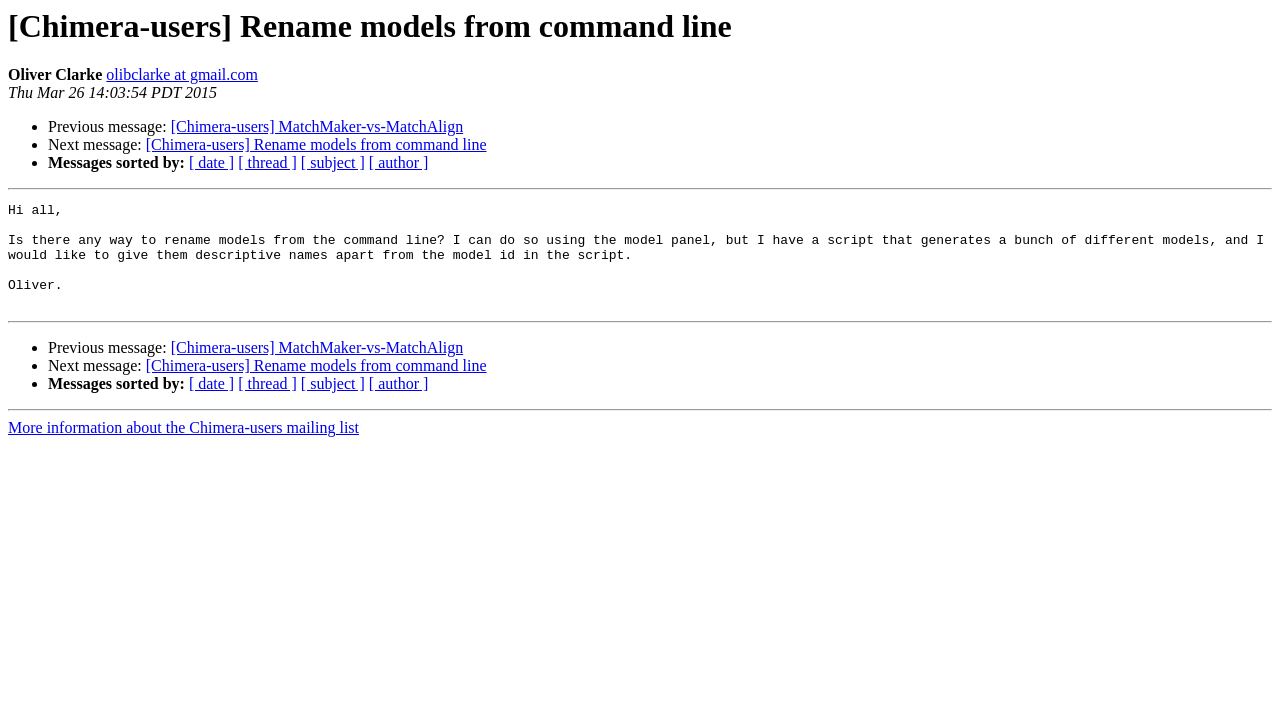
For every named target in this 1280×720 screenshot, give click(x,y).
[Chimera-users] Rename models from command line (316, 144)
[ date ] (211, 162)
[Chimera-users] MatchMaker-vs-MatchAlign (317, 126)
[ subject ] (333, 162)
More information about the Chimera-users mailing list (183, 448)
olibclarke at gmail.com (182, 74)
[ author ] (399, 162)
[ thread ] (267, 162)
